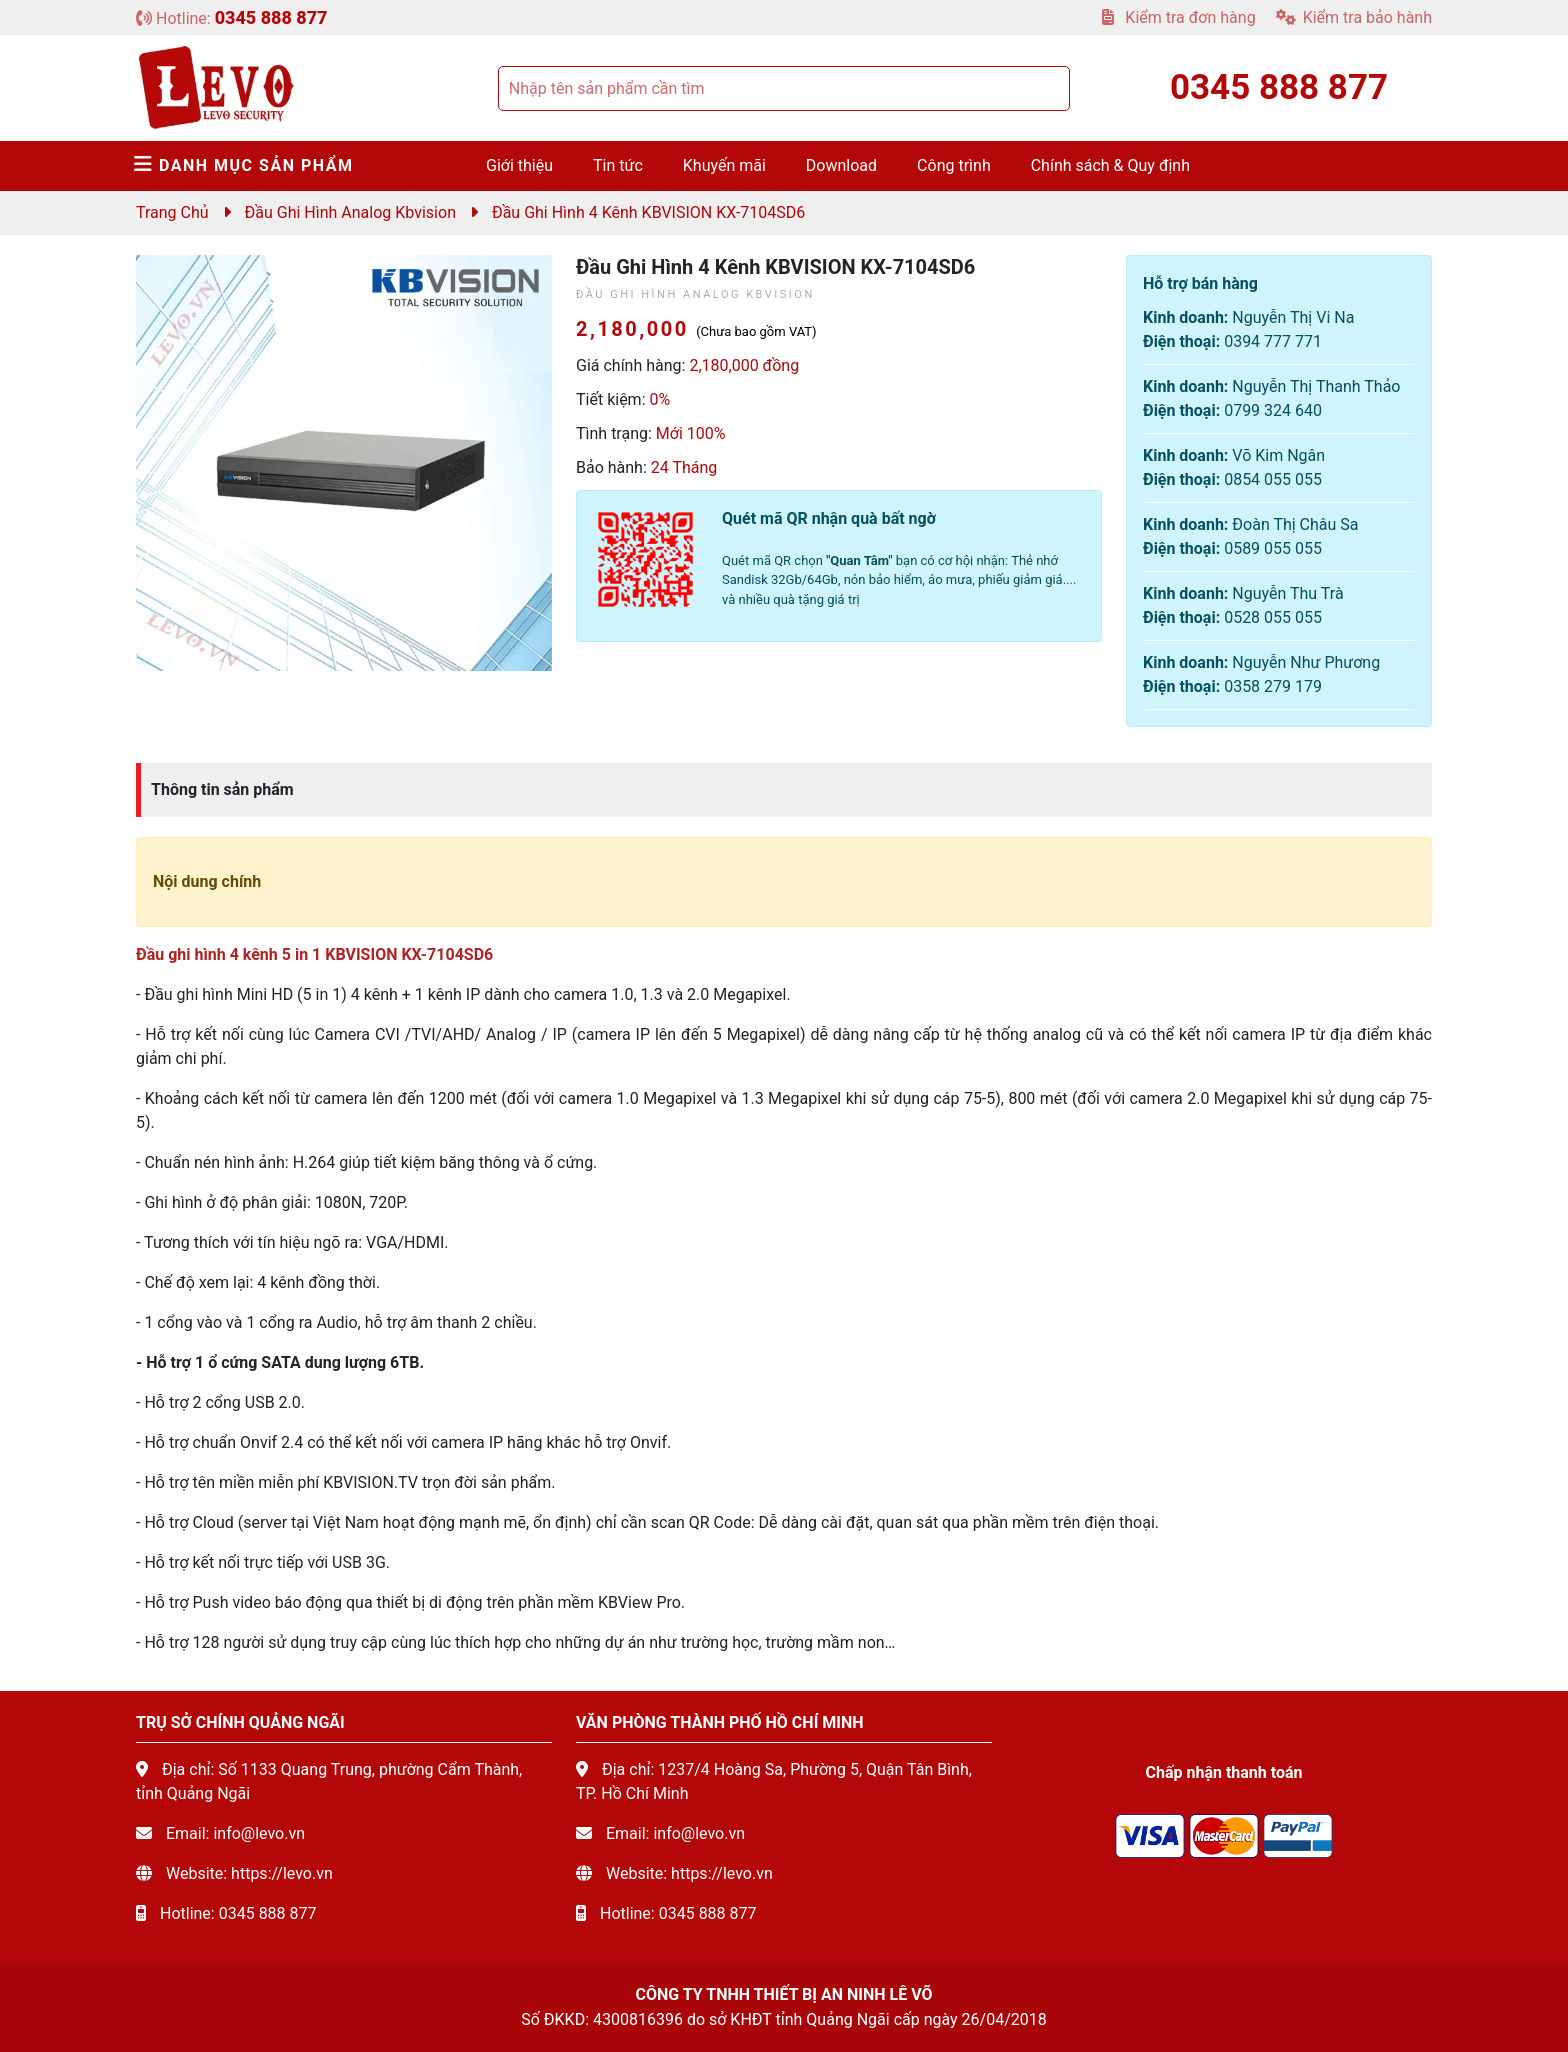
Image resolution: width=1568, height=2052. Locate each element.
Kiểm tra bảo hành (1354, 17)
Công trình (954, 165)
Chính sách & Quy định (1110, 165)
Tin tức (618, 165)
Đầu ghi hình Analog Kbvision (350, 212)
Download (841, 165)
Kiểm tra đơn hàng (1178, 17)
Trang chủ (172, 212)
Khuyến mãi (724, 165)
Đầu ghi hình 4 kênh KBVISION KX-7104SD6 (648, 212)
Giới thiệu (519, 165)
